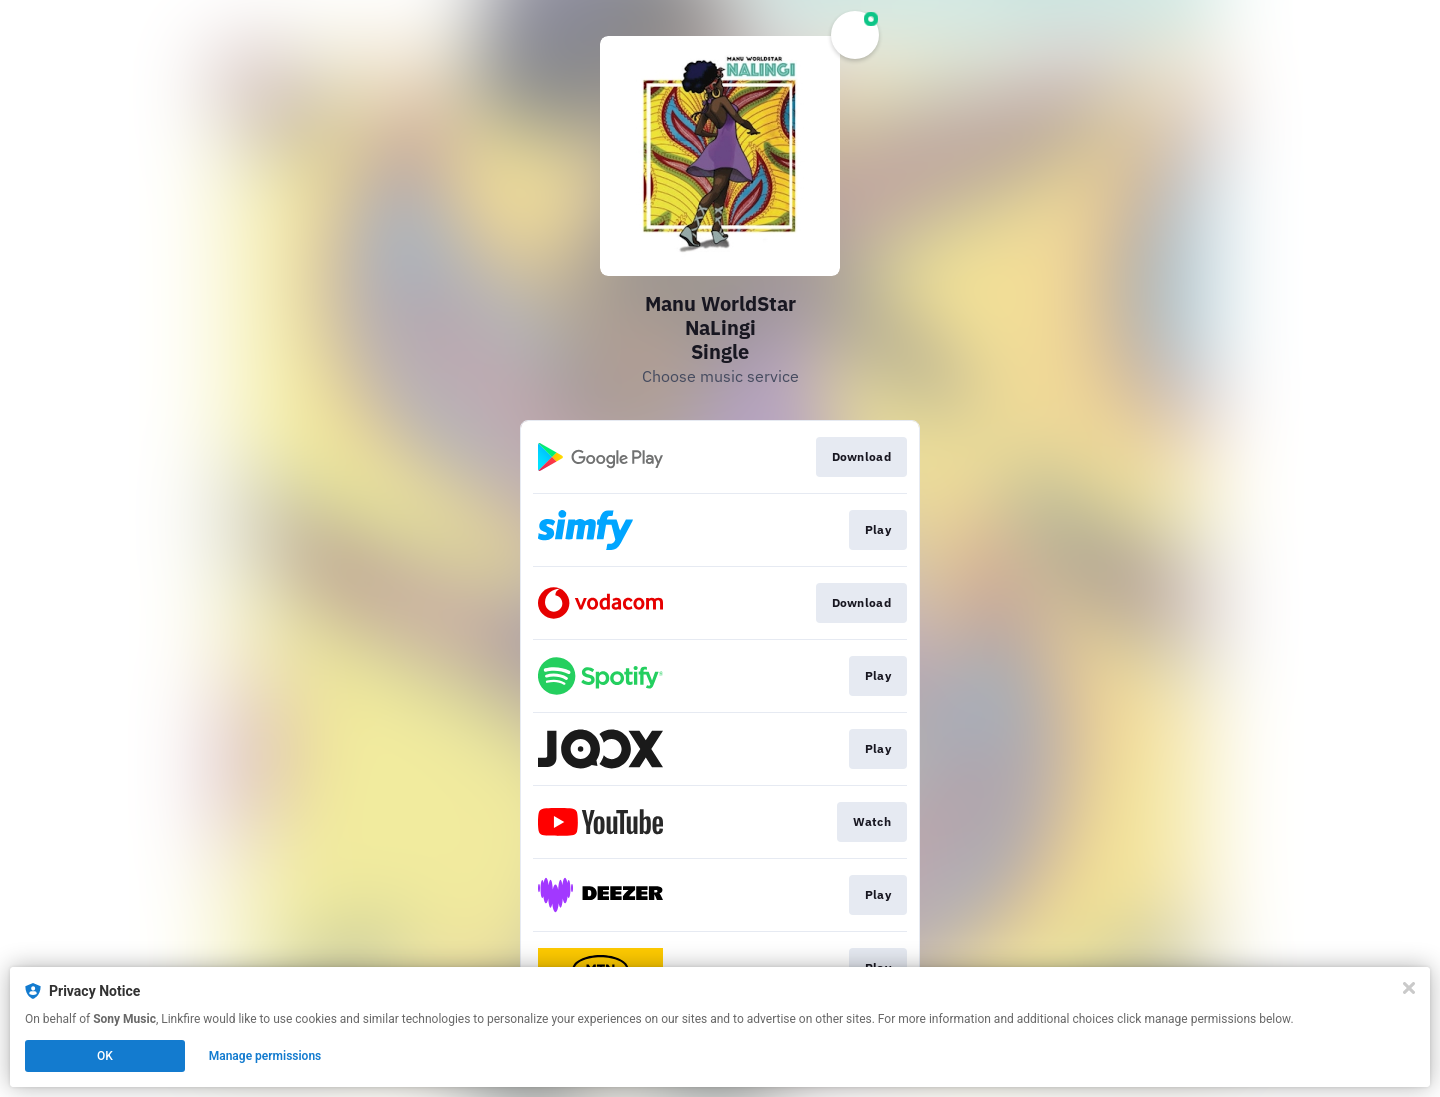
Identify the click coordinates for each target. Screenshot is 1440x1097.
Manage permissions (265, 1056)
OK (105, 1056)
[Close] (1409, 988)
